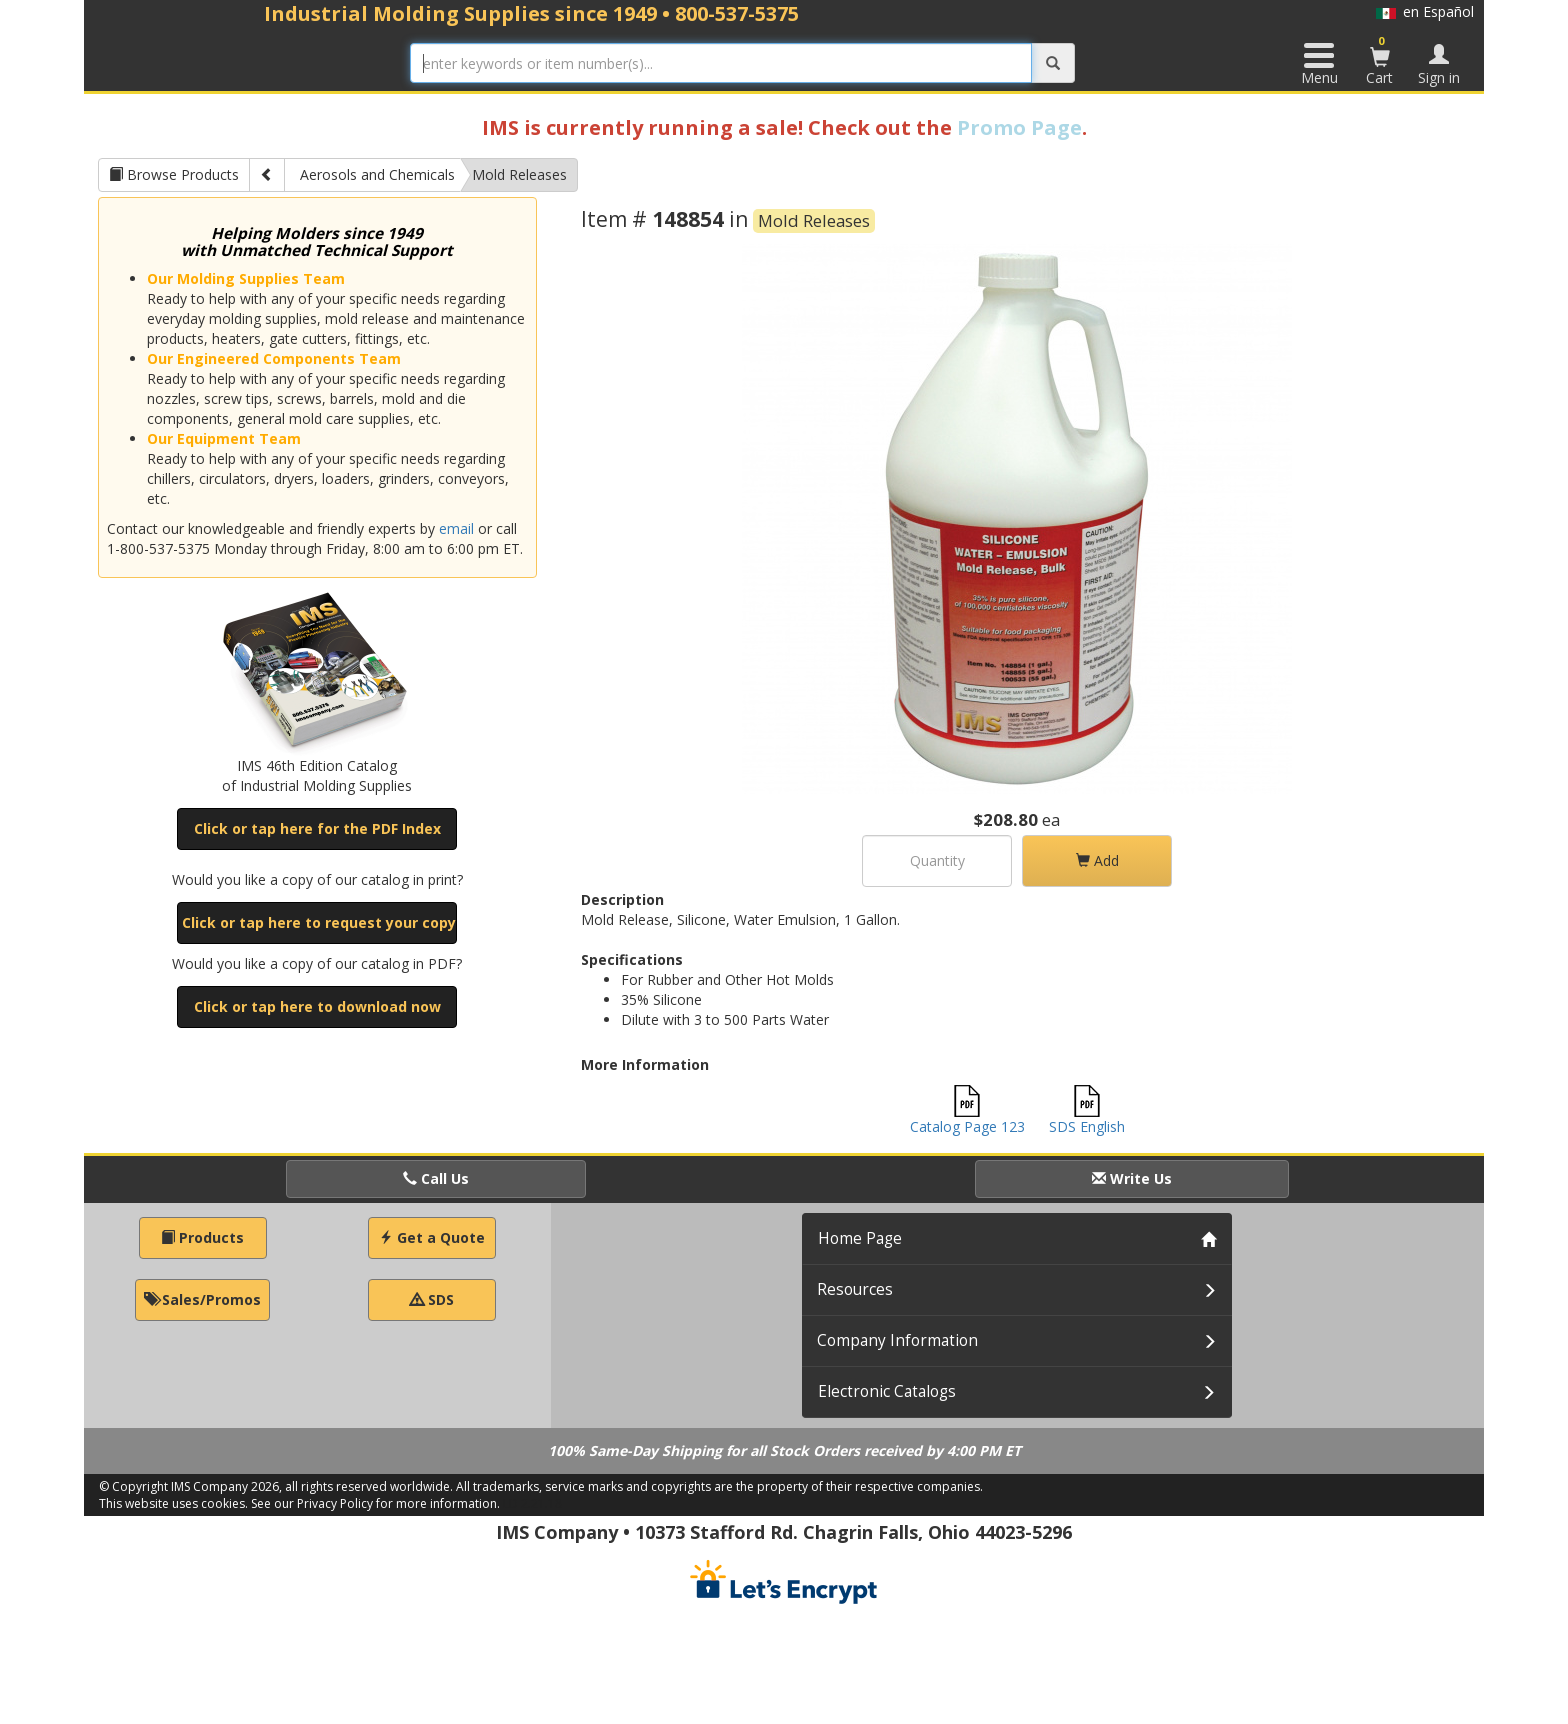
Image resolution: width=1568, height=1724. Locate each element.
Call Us (436, 1178)
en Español (1425, 11)
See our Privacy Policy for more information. (375, 1503)
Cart (1380, 60)
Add (1097, 860)
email (456, 528)
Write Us (1132, 1178)
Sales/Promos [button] (202, 1299)
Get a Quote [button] (432, 1237)
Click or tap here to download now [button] (317, 1006)
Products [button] (202, 1237)
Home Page (860, 1238)
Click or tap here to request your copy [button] (319, 922)
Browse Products (174, 174)
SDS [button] (432, 1299)
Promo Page (1019, 127)
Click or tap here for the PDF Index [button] (317, 828)
